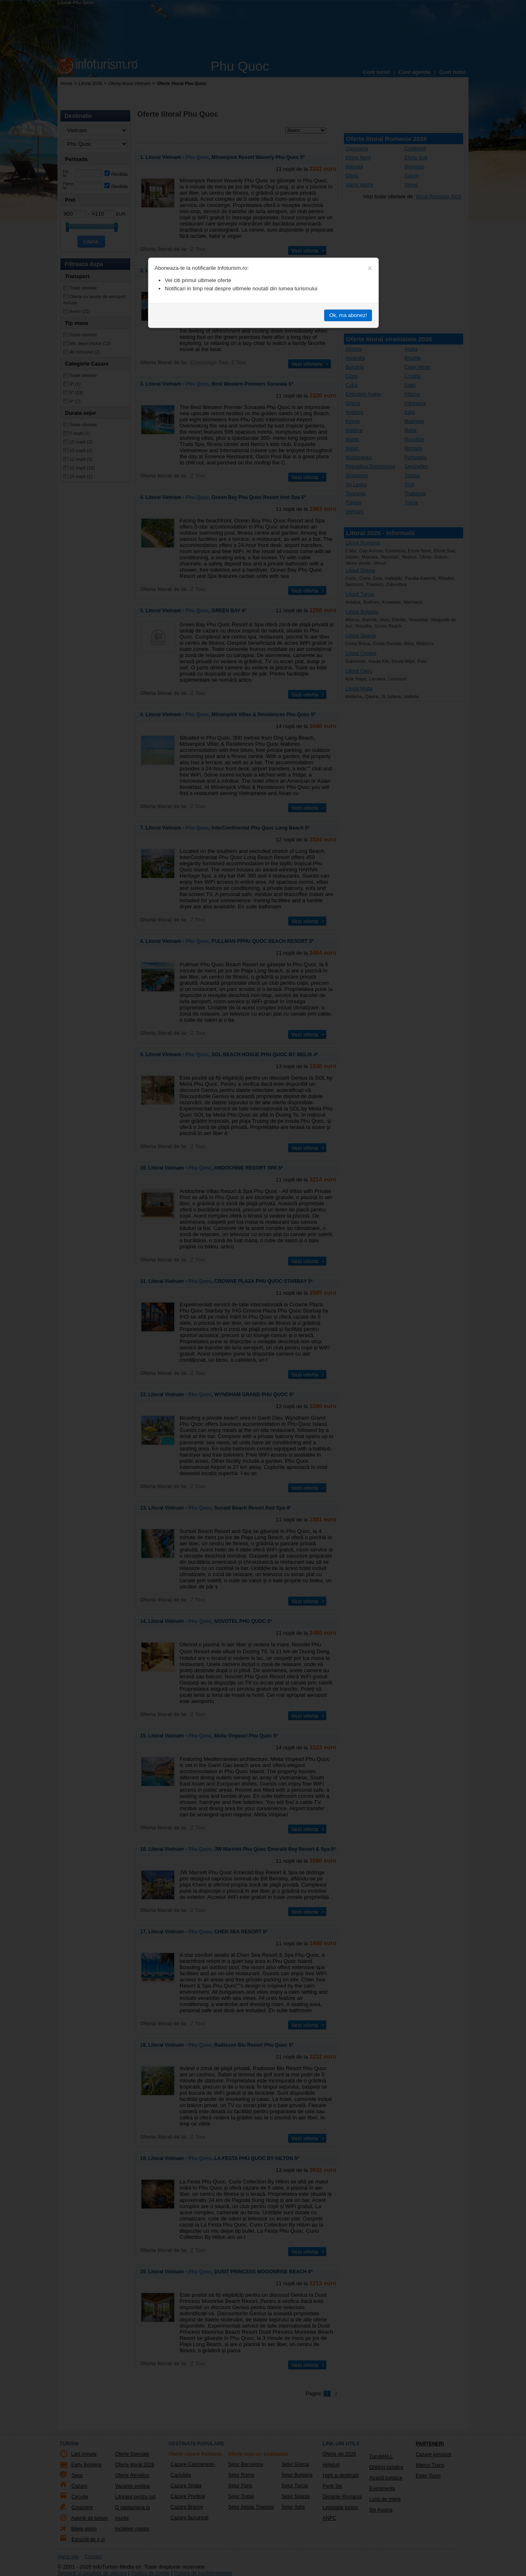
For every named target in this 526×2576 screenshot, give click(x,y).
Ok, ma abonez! (348, 315)
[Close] (369, 268)
